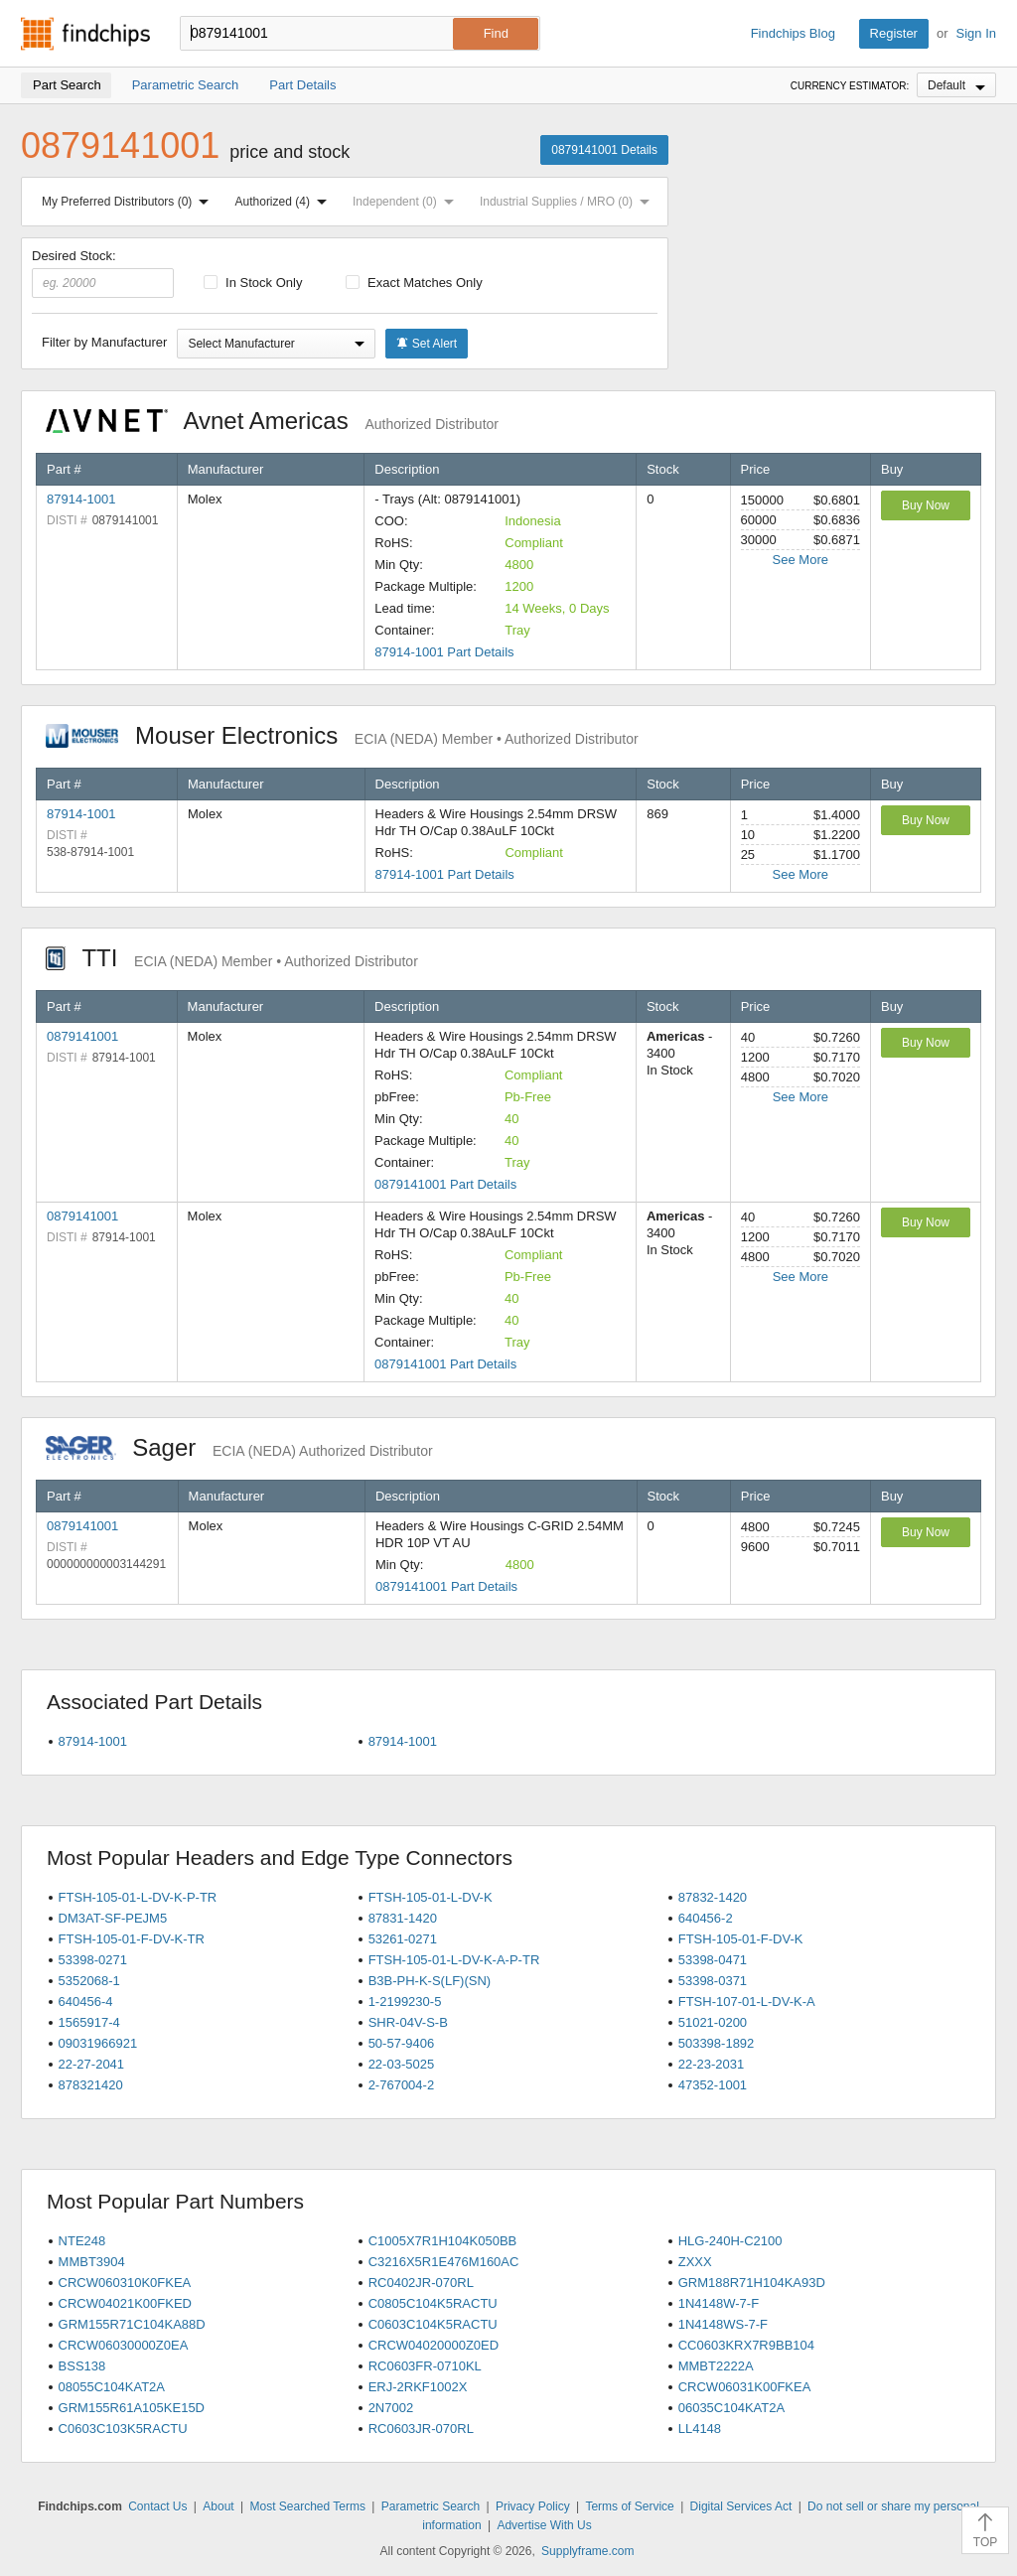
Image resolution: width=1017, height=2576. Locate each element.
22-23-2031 (711, 2064)
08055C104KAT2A (112, 2386)
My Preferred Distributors (129, 201)
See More (800, 559)
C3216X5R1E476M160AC (443, 2261)
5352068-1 (89, 1980)
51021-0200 (712, 2022)
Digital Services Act (741, 2506)
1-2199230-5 (405, 2001)
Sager (239, 1447)
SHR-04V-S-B (408, 2022)
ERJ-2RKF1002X (418, 2386)
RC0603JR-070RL (421, 2428)
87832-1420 (712, 1897)
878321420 (91, 2084)
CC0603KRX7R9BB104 (746, 2345)
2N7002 (391, 2407)
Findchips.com (85, 34)
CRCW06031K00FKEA (744, 2386)
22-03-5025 (401, 2064)
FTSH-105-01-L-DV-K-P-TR (138, 1897)
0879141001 (82, 1036)
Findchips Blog (793, 33)
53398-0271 (93, 1959)
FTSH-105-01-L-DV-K (430, 1897)
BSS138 (82, 2366)
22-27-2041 (92, 2064)
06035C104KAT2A (731, 2407)
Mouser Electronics (342, 735)
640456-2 (705, 1918)
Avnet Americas (272, 420)
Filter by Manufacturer (104, 342)
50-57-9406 (401, 2043)
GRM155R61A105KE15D (132, 2407)
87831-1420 (402, 1918)
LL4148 (699, 2428)
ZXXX (695, 2261)
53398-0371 (712, 1980)
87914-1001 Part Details (443, 651)
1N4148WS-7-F (723, 2324)
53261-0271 (402, 1939)
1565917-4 (89, 2022)
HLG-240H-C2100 (730, 2240)
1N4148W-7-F (718, 2303)
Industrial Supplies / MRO (568, 201)
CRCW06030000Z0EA (124, 2345)
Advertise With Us (544, 2525)
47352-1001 (712, 2084)
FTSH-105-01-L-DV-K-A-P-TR (454, 1959)
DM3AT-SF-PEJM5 (113, 1918)
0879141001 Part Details (445, 1184)
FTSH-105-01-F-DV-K (740, 1939)
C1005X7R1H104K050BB (442, 2240)
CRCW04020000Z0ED (434, 2345)
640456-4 (86, 2001)
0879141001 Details (604, 150)
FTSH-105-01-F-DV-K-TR (132, 1939)
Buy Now (925, 505)
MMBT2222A (716, 2366)
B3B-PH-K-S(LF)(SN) (430, 1980)
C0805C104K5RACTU (433, 2303)
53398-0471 (712, 1959)
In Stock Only (253, 282)
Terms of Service (629, 2506)
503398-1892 (716, 2043)
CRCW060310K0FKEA (125, 2282)
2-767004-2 (401, 2084)
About (218, 2506)
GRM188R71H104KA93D (751, 2282)
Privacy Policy (533, 2506)
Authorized (285, 201)
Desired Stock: (103, 273)
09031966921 (98, 2043)
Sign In (976, 33)
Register (894, 33)
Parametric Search (430, 2506)
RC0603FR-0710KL (425, 2366)
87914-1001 (81, 499)
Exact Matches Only (414, 282)
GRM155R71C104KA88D (132, 2324)
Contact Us (157, 2506)
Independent (407, 201)
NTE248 (82, 2240)
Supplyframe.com (587, 2551)
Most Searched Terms (307, 2506)
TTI (232, 957)
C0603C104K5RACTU (433, 2324)
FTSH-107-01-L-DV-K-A (746, 2001)
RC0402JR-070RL (421, 2282)
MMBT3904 (92, 2261)
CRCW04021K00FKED (125, 2303)
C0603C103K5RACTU (123, 2428)
